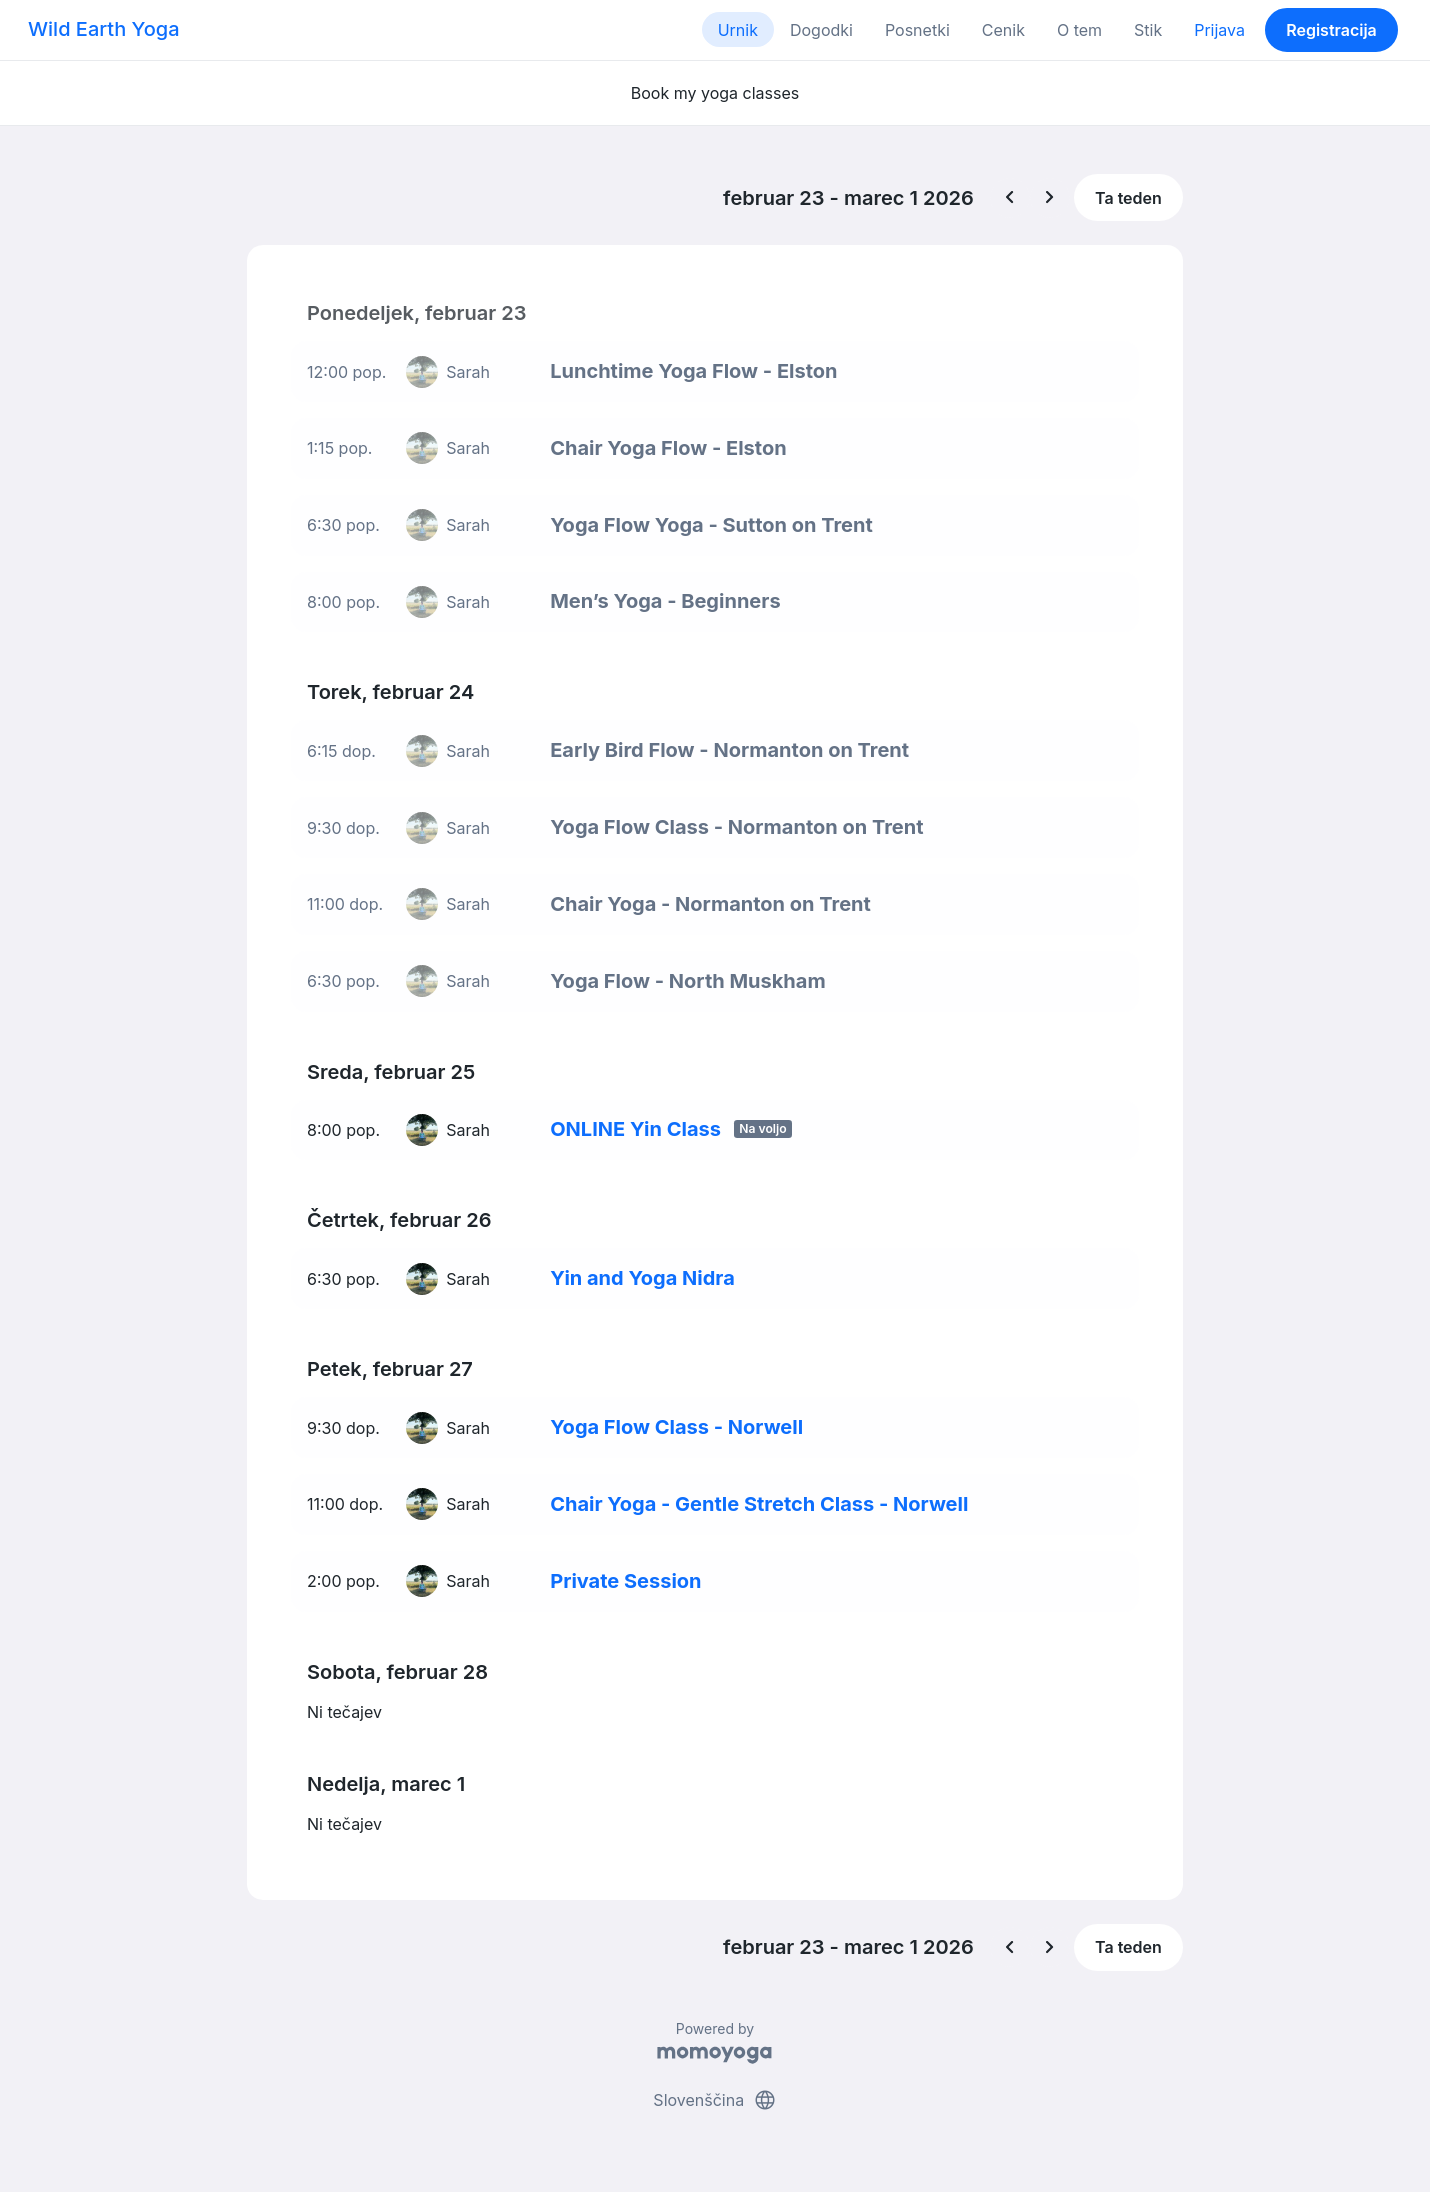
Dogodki (821, 30)
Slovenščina (714, 2100)
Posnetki (917, 30)
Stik (1148, 30)
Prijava (1219, 30)
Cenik (1003, 30)
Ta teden (1128, 198)
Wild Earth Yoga (104, 29)
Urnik (738, 30)
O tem (1079, 30)
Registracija (1331, 30)
